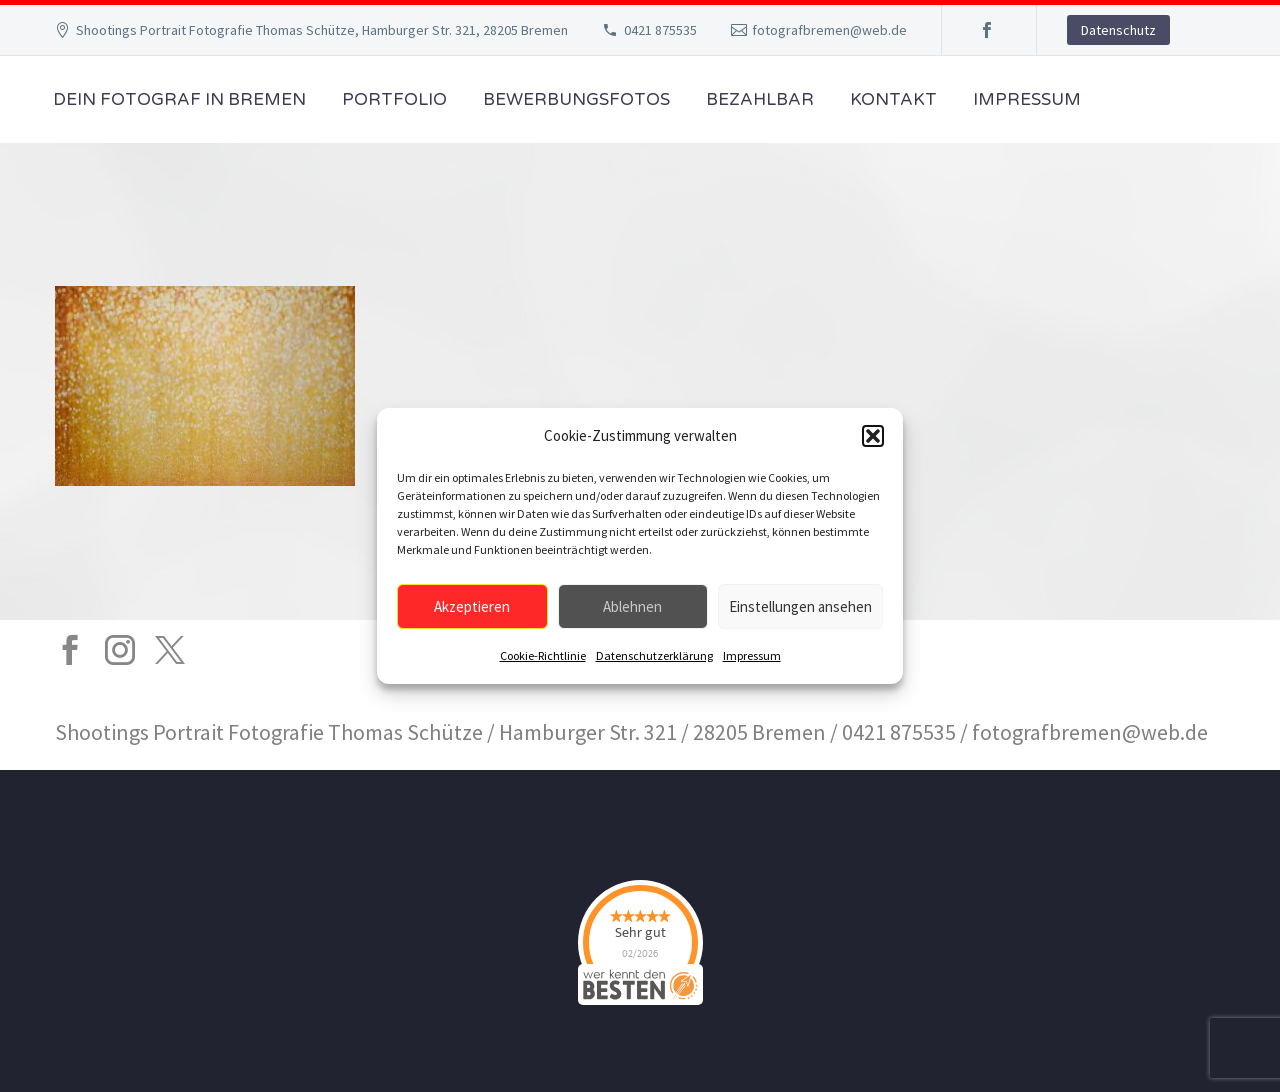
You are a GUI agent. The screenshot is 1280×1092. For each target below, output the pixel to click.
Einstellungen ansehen (800, 606)
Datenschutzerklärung (654, 655)
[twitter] (170, 650)
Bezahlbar (760, 99)
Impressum (752, 655)
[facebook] (70, 650)
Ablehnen (632, 606)
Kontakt (893, 99)
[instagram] (120, 650)
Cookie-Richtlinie (543, 655)
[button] (873, 436)
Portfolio (394, 99)
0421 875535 (660, 30)
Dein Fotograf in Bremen (179, 99)
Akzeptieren (472, 606)
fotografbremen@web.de (829, 30)
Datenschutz (1118, 30)
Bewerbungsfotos (576, 99)
